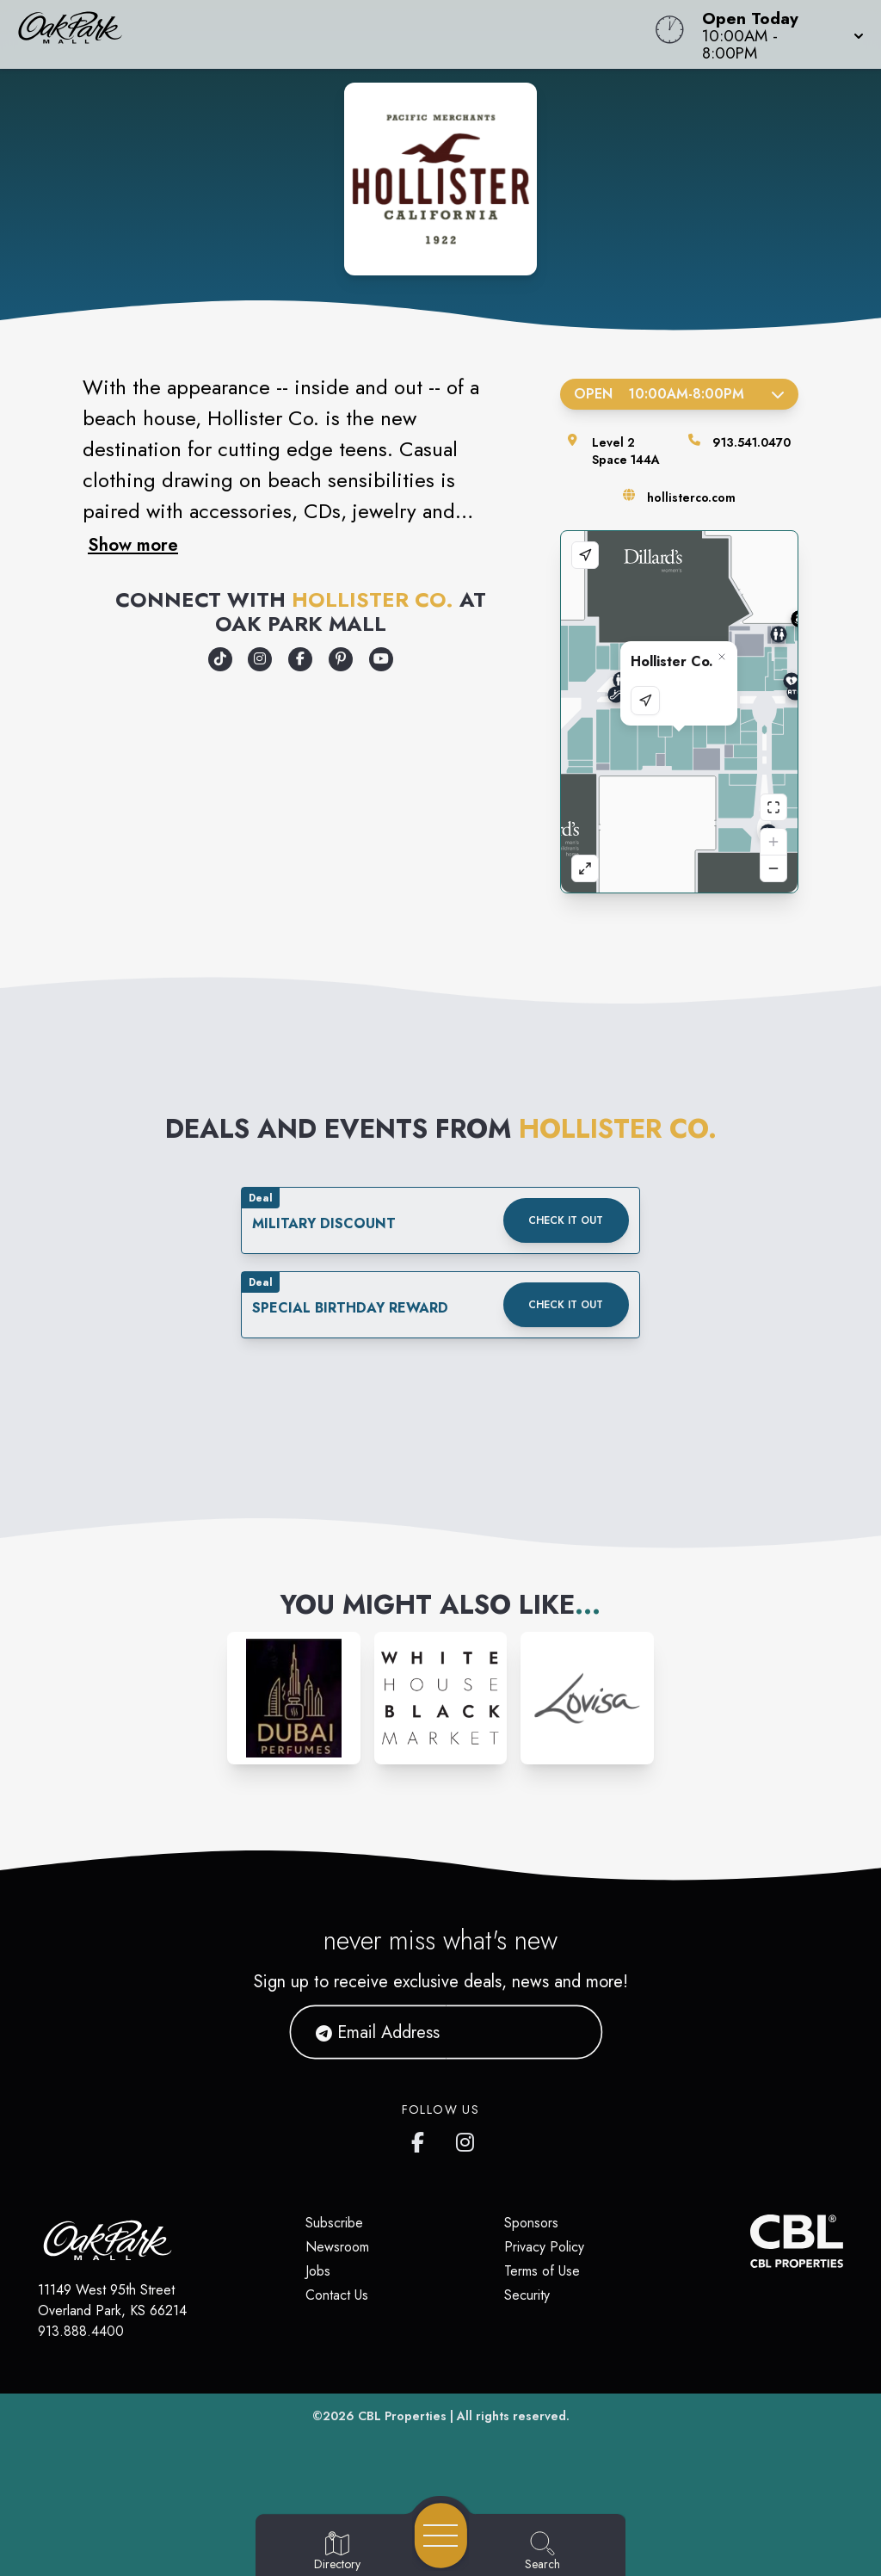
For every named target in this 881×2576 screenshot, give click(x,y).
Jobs (317, 2271)
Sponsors (531, 2223)
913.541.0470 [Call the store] (751, 442)
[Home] (334, 34)
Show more (133, 545)
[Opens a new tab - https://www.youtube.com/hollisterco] (381, 659)
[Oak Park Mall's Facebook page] (421, 2139)
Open (679, 394)
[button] (777, 34)
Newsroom (337, 2247)
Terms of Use (542, 2271)
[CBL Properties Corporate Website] (750, 2241)
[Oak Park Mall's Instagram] (466, 2139)
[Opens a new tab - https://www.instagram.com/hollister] (260, 659)
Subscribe (334, 2223)
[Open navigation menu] (441, 2535)
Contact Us (336, 2295)
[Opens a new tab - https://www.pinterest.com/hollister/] (341, 659)
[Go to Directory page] (337, 2552)
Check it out (565, 1220)
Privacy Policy (544, 2247)
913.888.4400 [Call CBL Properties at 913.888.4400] (81, 2331)
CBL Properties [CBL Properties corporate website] (402, 2416)
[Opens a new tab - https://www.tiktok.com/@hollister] (220, 659)
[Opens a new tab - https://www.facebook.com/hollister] (300, 659)
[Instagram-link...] (294, 1698)
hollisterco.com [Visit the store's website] (691, 497)
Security (527, 2295)
